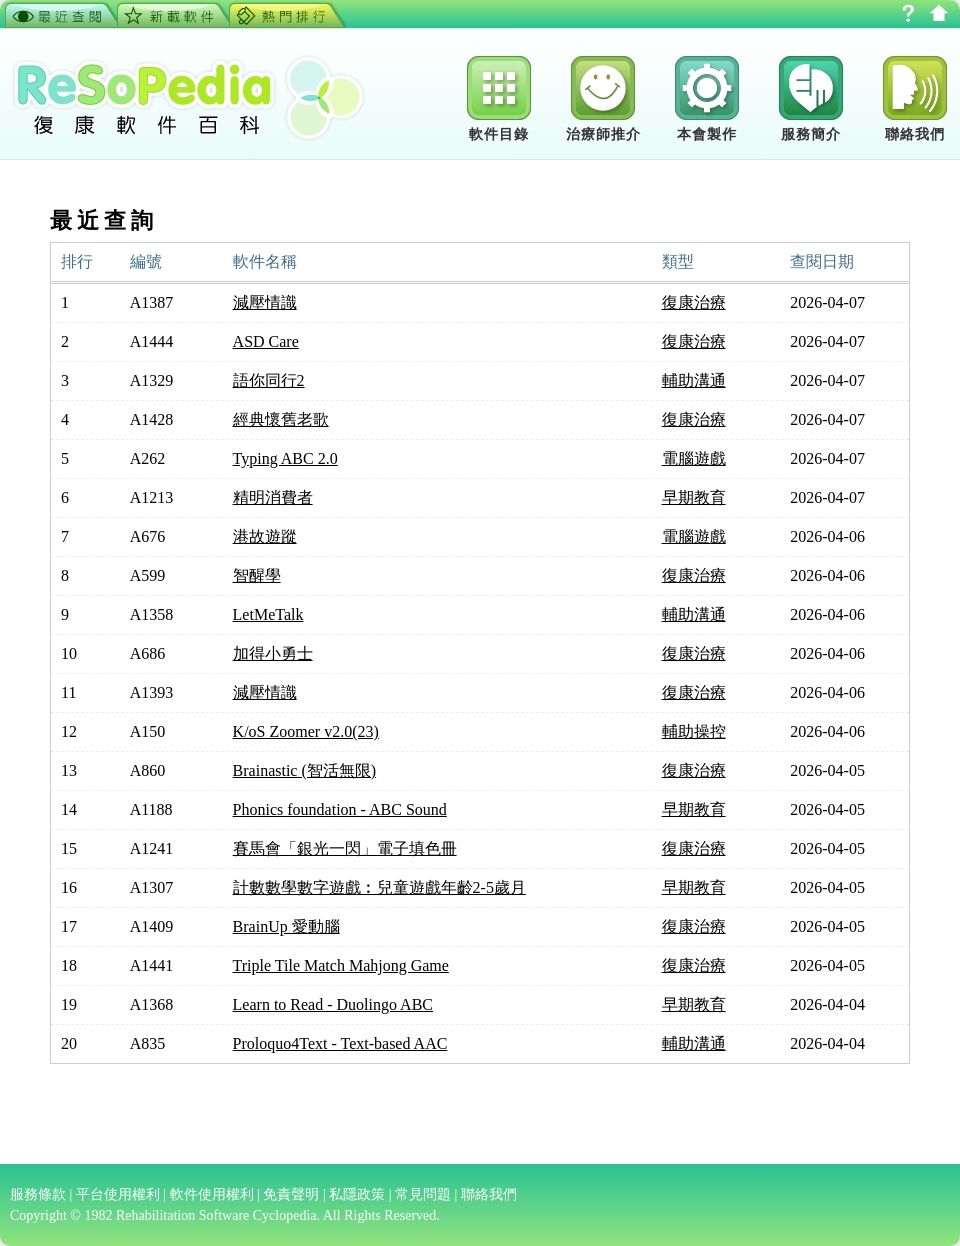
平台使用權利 (118, 1194)
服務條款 (38, 1194)
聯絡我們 (489, 1194)
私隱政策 (357, 1194)
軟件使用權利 (212, 1194)
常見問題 (423, 1194)
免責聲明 (291, 1194)
